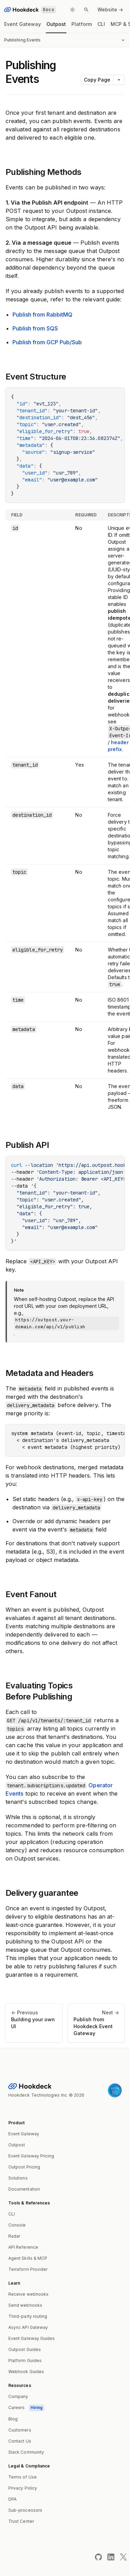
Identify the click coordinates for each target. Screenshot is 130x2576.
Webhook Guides (26, 2371)
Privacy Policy (22, 2488)
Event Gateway (22, 24)
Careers (26, 2407)
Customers (19, 2430)
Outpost (56, 24)
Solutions (18, 2178)
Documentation (24, 2189)
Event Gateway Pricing (31, 2155)
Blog (13, 2419)
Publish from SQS (35, 328)
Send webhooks (25, 2305)
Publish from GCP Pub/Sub (47, 342)
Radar (14, 2236)
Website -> (110, 9)
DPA (12, 2499)
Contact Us (19, 2441)
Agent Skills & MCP (27, 2258)
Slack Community (26, 2452)
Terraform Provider (27, 2269)
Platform (81, 24)
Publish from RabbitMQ (42, 314)
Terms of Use (22, 2477)
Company (18, 2396)
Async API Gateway (28, 2327)
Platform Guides (25, 2360)
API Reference (23, 2247)
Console (17, 2225)
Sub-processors (25, 2510)
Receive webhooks (28, 2294)
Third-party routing (27, 2316)
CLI (101, 24)
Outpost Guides (24, 2349)
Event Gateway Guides (31, 2338)
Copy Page (97, 80)
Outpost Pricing (24, 2167)
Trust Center (21, 2521)
